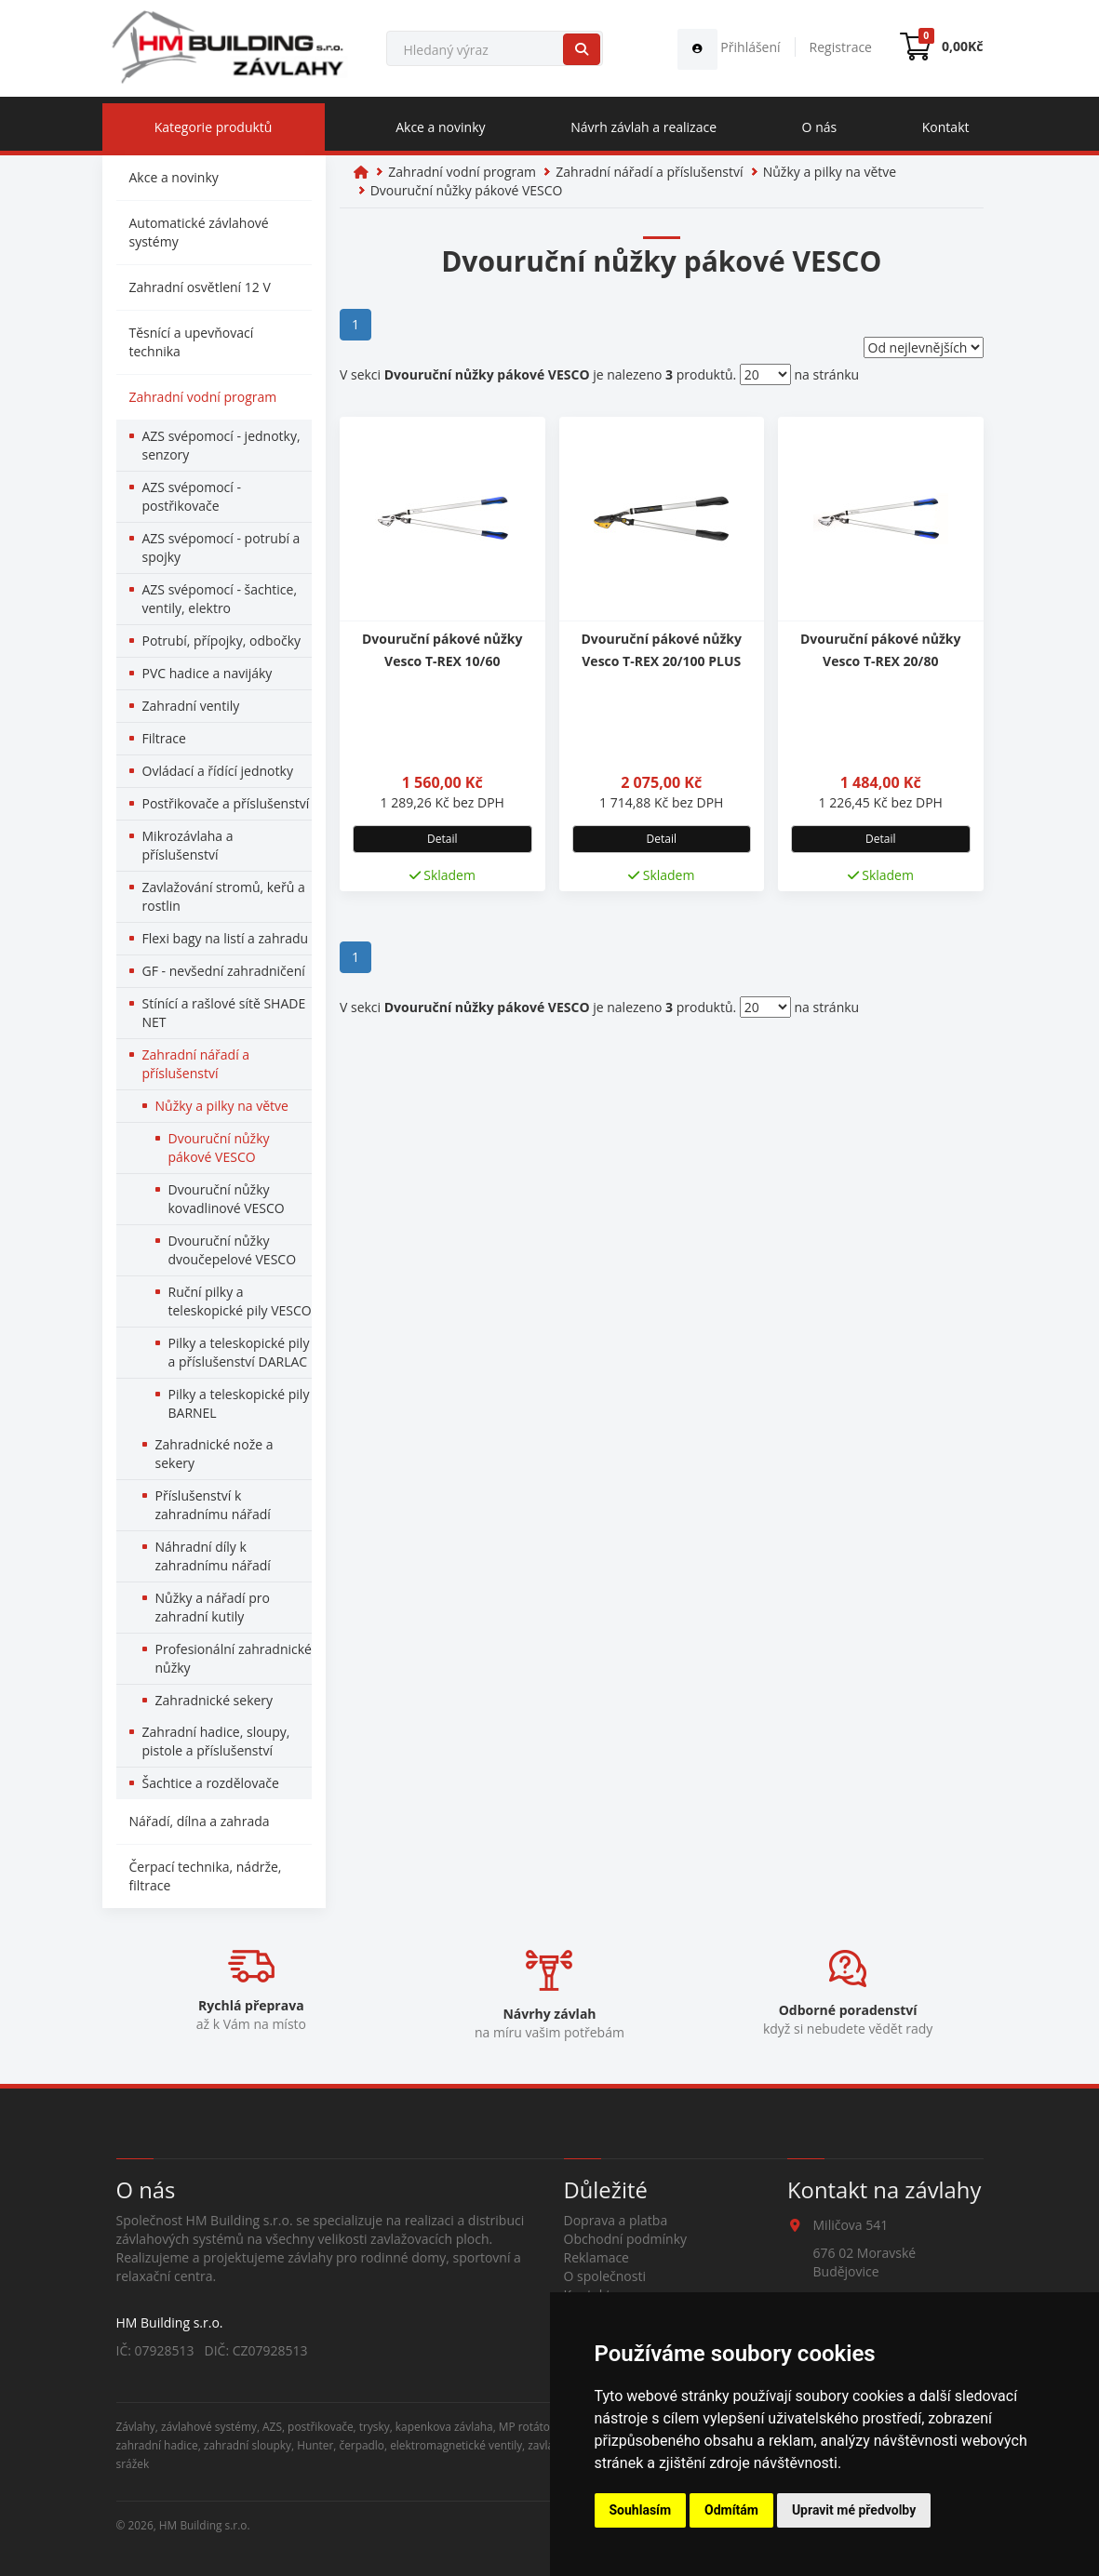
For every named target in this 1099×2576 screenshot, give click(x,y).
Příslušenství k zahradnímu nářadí (213, 1505)
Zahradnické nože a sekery (214, 1453)
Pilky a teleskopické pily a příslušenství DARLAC (239, 1352)
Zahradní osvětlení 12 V (200, 287)
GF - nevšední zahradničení (223, 971)
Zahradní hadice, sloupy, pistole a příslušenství (216, 1741)
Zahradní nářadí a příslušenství (196, 1064)
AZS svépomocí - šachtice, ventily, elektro (220, 599)
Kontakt (946, 127)
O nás (820, 127)
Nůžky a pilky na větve (221, 1105)
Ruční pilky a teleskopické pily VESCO (240, 1301)
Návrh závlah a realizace (643, 127)
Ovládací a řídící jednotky (217, 771)
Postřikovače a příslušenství (226, 803)
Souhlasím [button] (641, 2510)
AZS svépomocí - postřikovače (191, 496)
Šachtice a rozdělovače (210, 1783)
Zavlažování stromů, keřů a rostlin (223, 896)
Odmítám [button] (731, 2510)
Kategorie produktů (213, 127)
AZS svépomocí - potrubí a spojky (221, 547)
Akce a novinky (440, 127)
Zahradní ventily (191, 705)
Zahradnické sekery (214, 1700)
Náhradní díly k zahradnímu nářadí (213, 1556)
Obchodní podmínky (626, 2239)
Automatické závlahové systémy (199, 232)
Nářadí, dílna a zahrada (199, 1821)
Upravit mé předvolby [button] (854, 2510)
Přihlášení (729, 47)
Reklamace (596, 2257)
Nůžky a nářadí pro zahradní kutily (212, 1607)
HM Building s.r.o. (204, 2524)
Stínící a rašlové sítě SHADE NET (224, 1012)
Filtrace (164, 738)
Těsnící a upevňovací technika (191, 342)
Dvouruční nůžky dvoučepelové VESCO (232, 1250)
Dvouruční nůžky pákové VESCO (219, 1147)
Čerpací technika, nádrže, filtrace (205, 1876)
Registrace (841, 47)
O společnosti (605, 2276)
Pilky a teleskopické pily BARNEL (239, 1403)
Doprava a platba (616, 2220)
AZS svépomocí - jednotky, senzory (221, 445)
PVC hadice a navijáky (207, 673)
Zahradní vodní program (203, 397)
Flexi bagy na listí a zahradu (225, 938)
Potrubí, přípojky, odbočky (222, 640)
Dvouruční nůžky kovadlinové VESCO (226, 1199)
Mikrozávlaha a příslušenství (188, 845)
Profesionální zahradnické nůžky (233, 1658)
